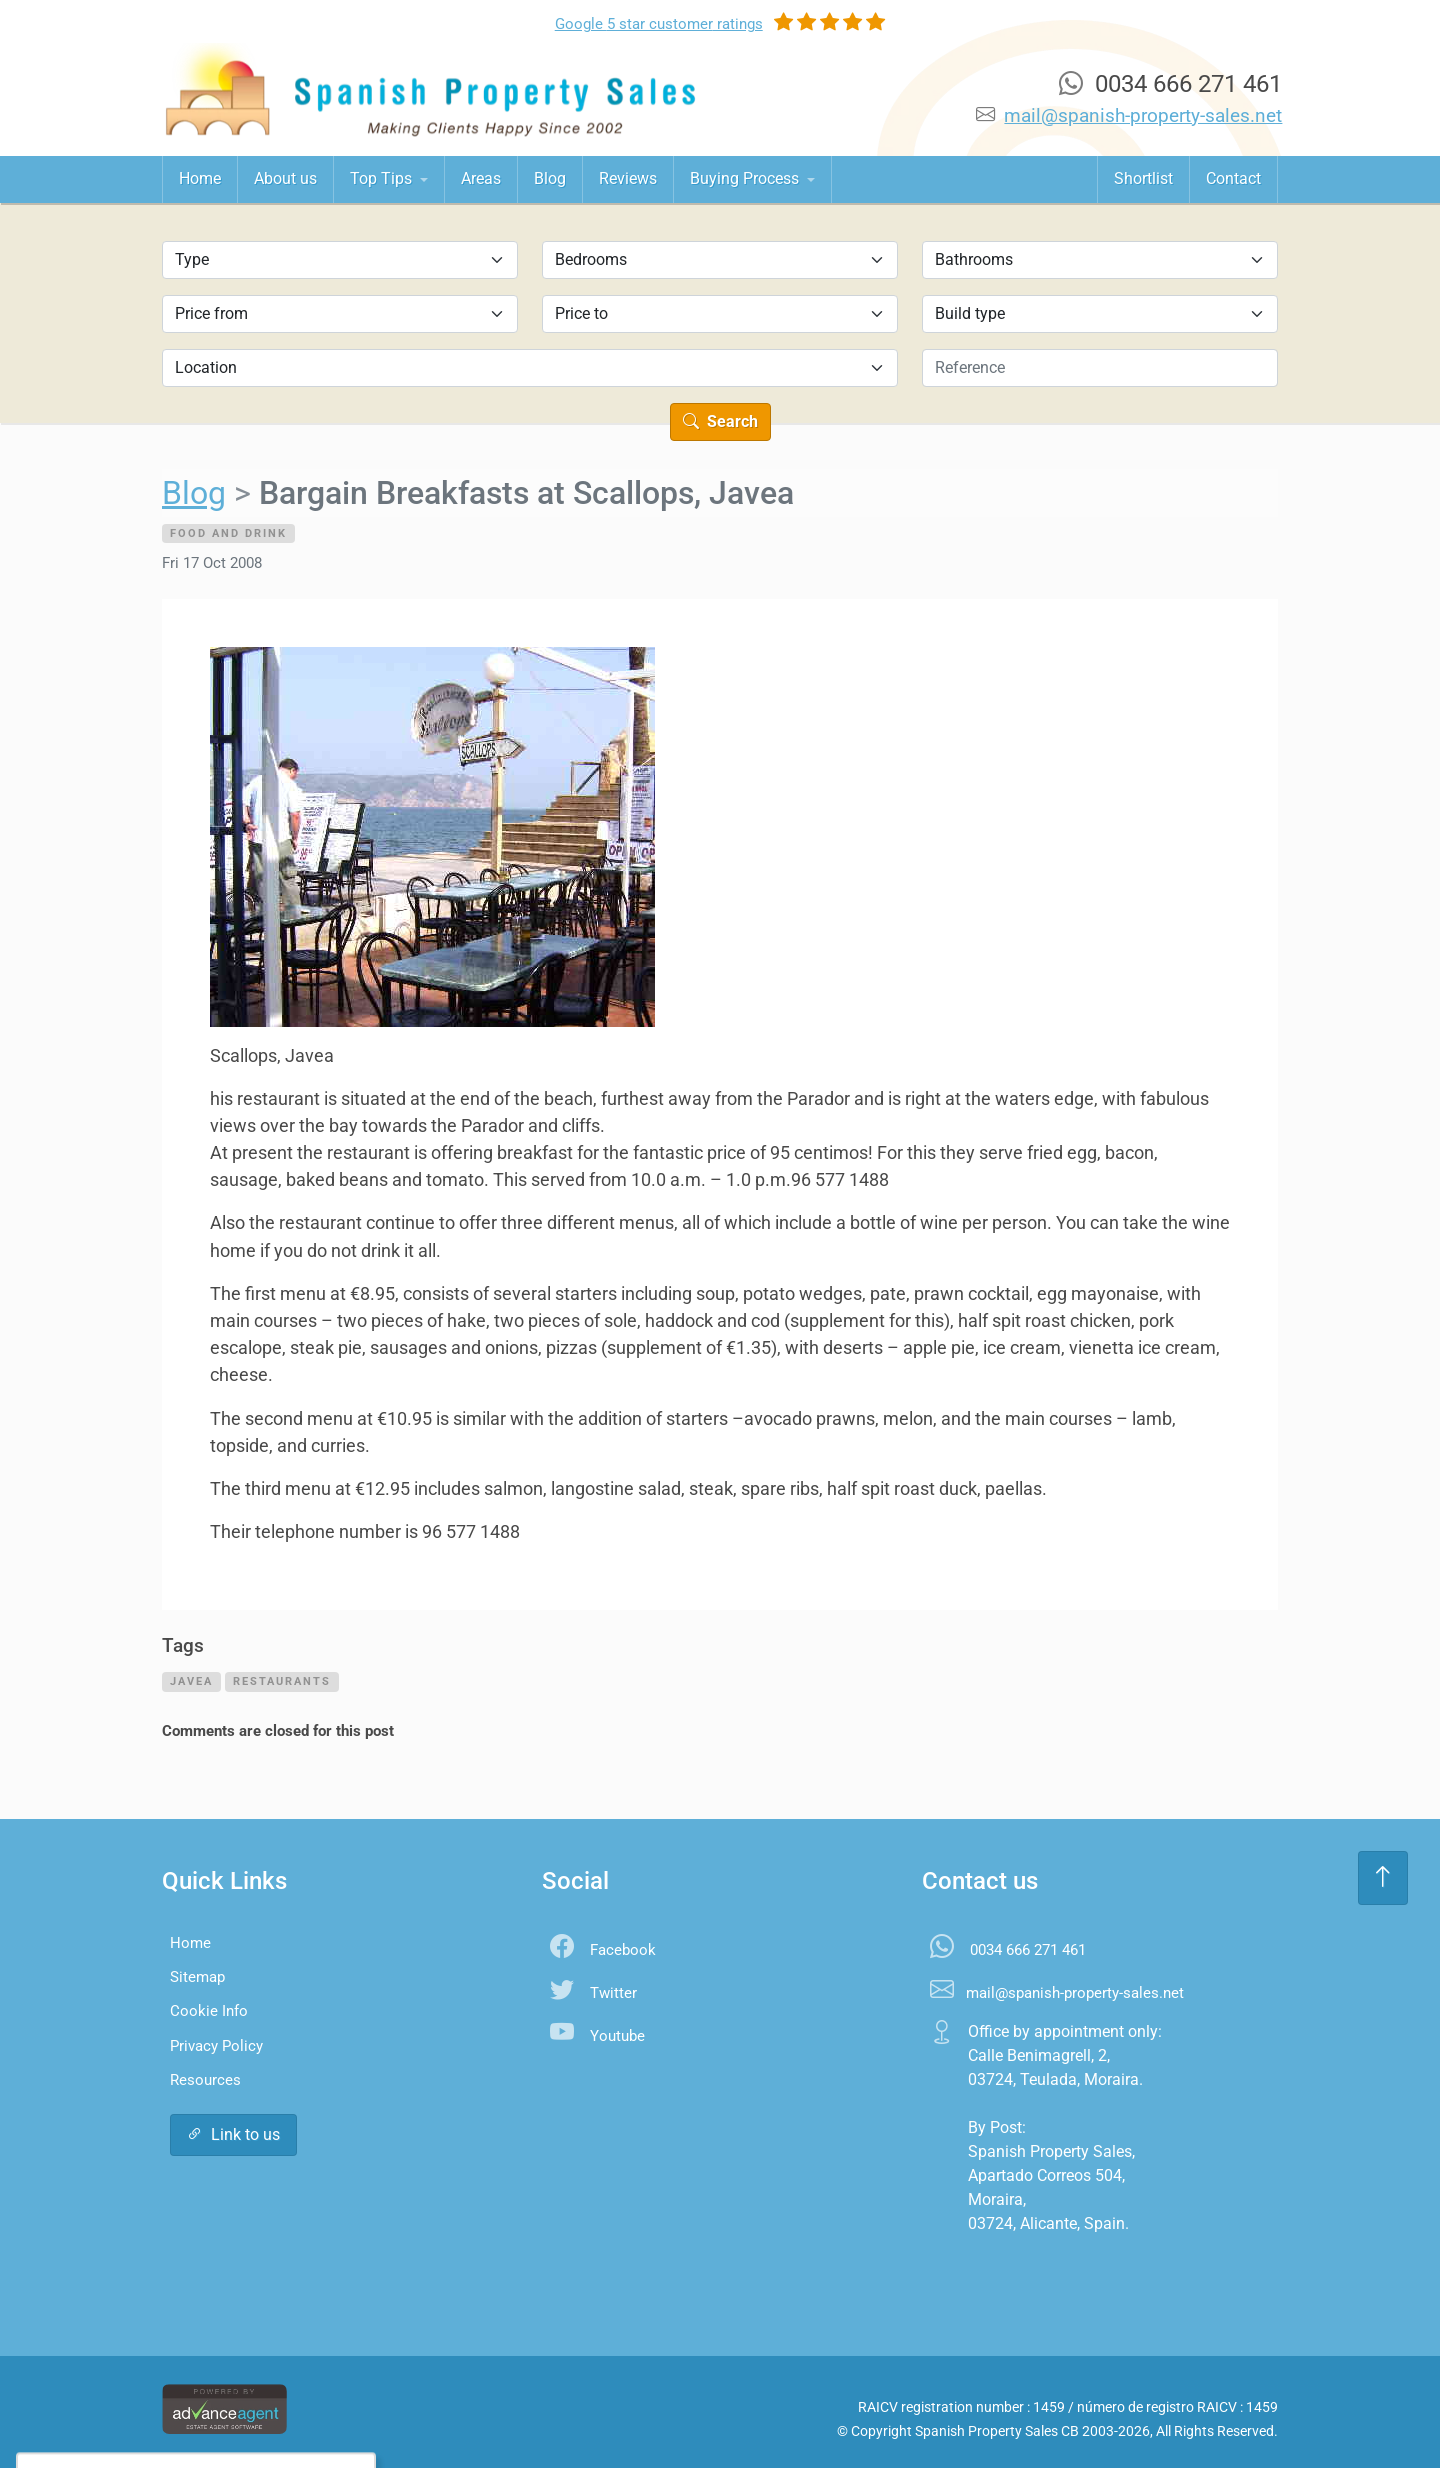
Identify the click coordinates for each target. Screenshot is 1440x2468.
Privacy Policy (216, 2046)
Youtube (617, 2036)
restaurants (282, 1681)
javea (191, 1681)
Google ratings (659, 24)
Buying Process (746, 178)
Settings (252, 2412)
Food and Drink (228, 533)
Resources (205, 2080)
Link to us (233, 2134)
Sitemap (197, 1977)
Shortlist (1143, 178)
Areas (481, 178)
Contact (1233, 178)
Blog (550, 178)
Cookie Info (209, 2011)
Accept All (148, 2412)
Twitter (613, 1993)
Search (720, 421)
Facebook (623, 1950)
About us (285, 178)
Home (200, 178)
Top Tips (383, 178)
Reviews (628, 178)
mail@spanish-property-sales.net (1143, 115)
